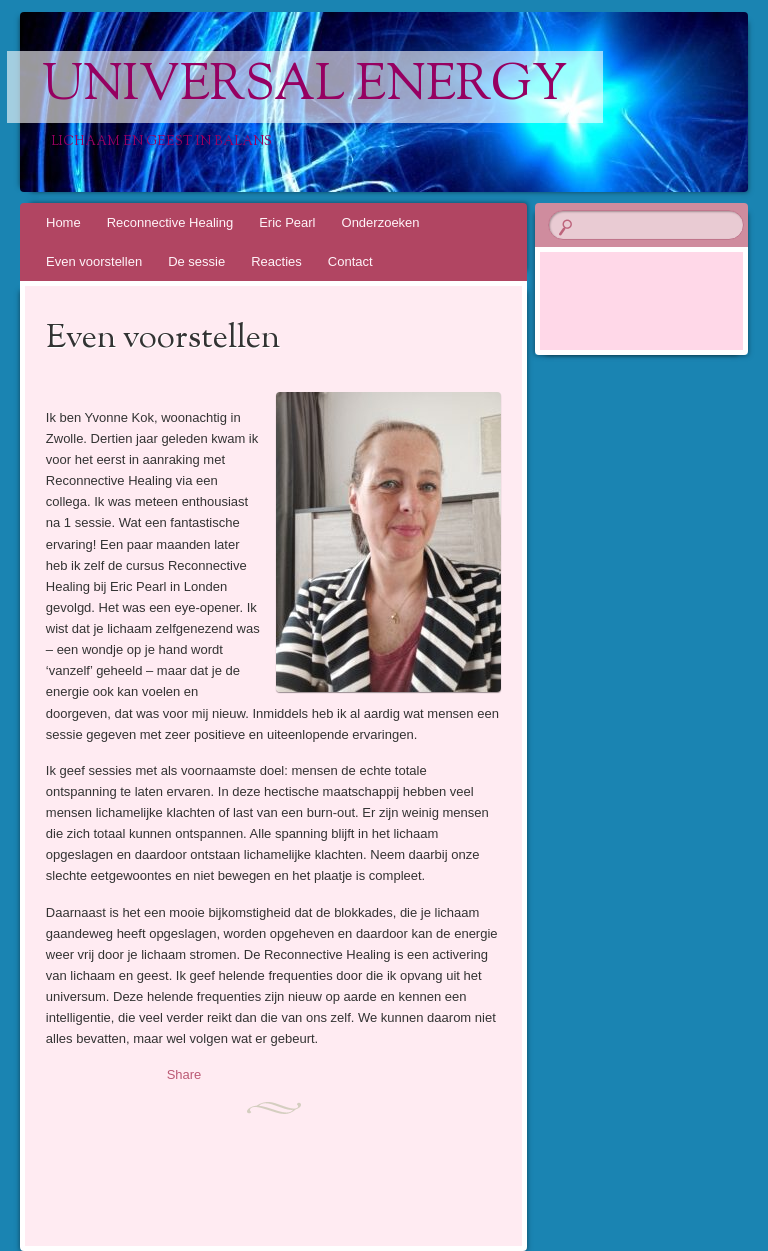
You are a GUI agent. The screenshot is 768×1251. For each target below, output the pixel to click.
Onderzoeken (381, 222)
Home (63, 222)
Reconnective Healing (170, 222)
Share (184, 1074)
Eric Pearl (287, 222)
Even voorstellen (94, 261)
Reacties (276, 261)
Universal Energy (305, 87)
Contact (350, 261)
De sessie (196, 261)
